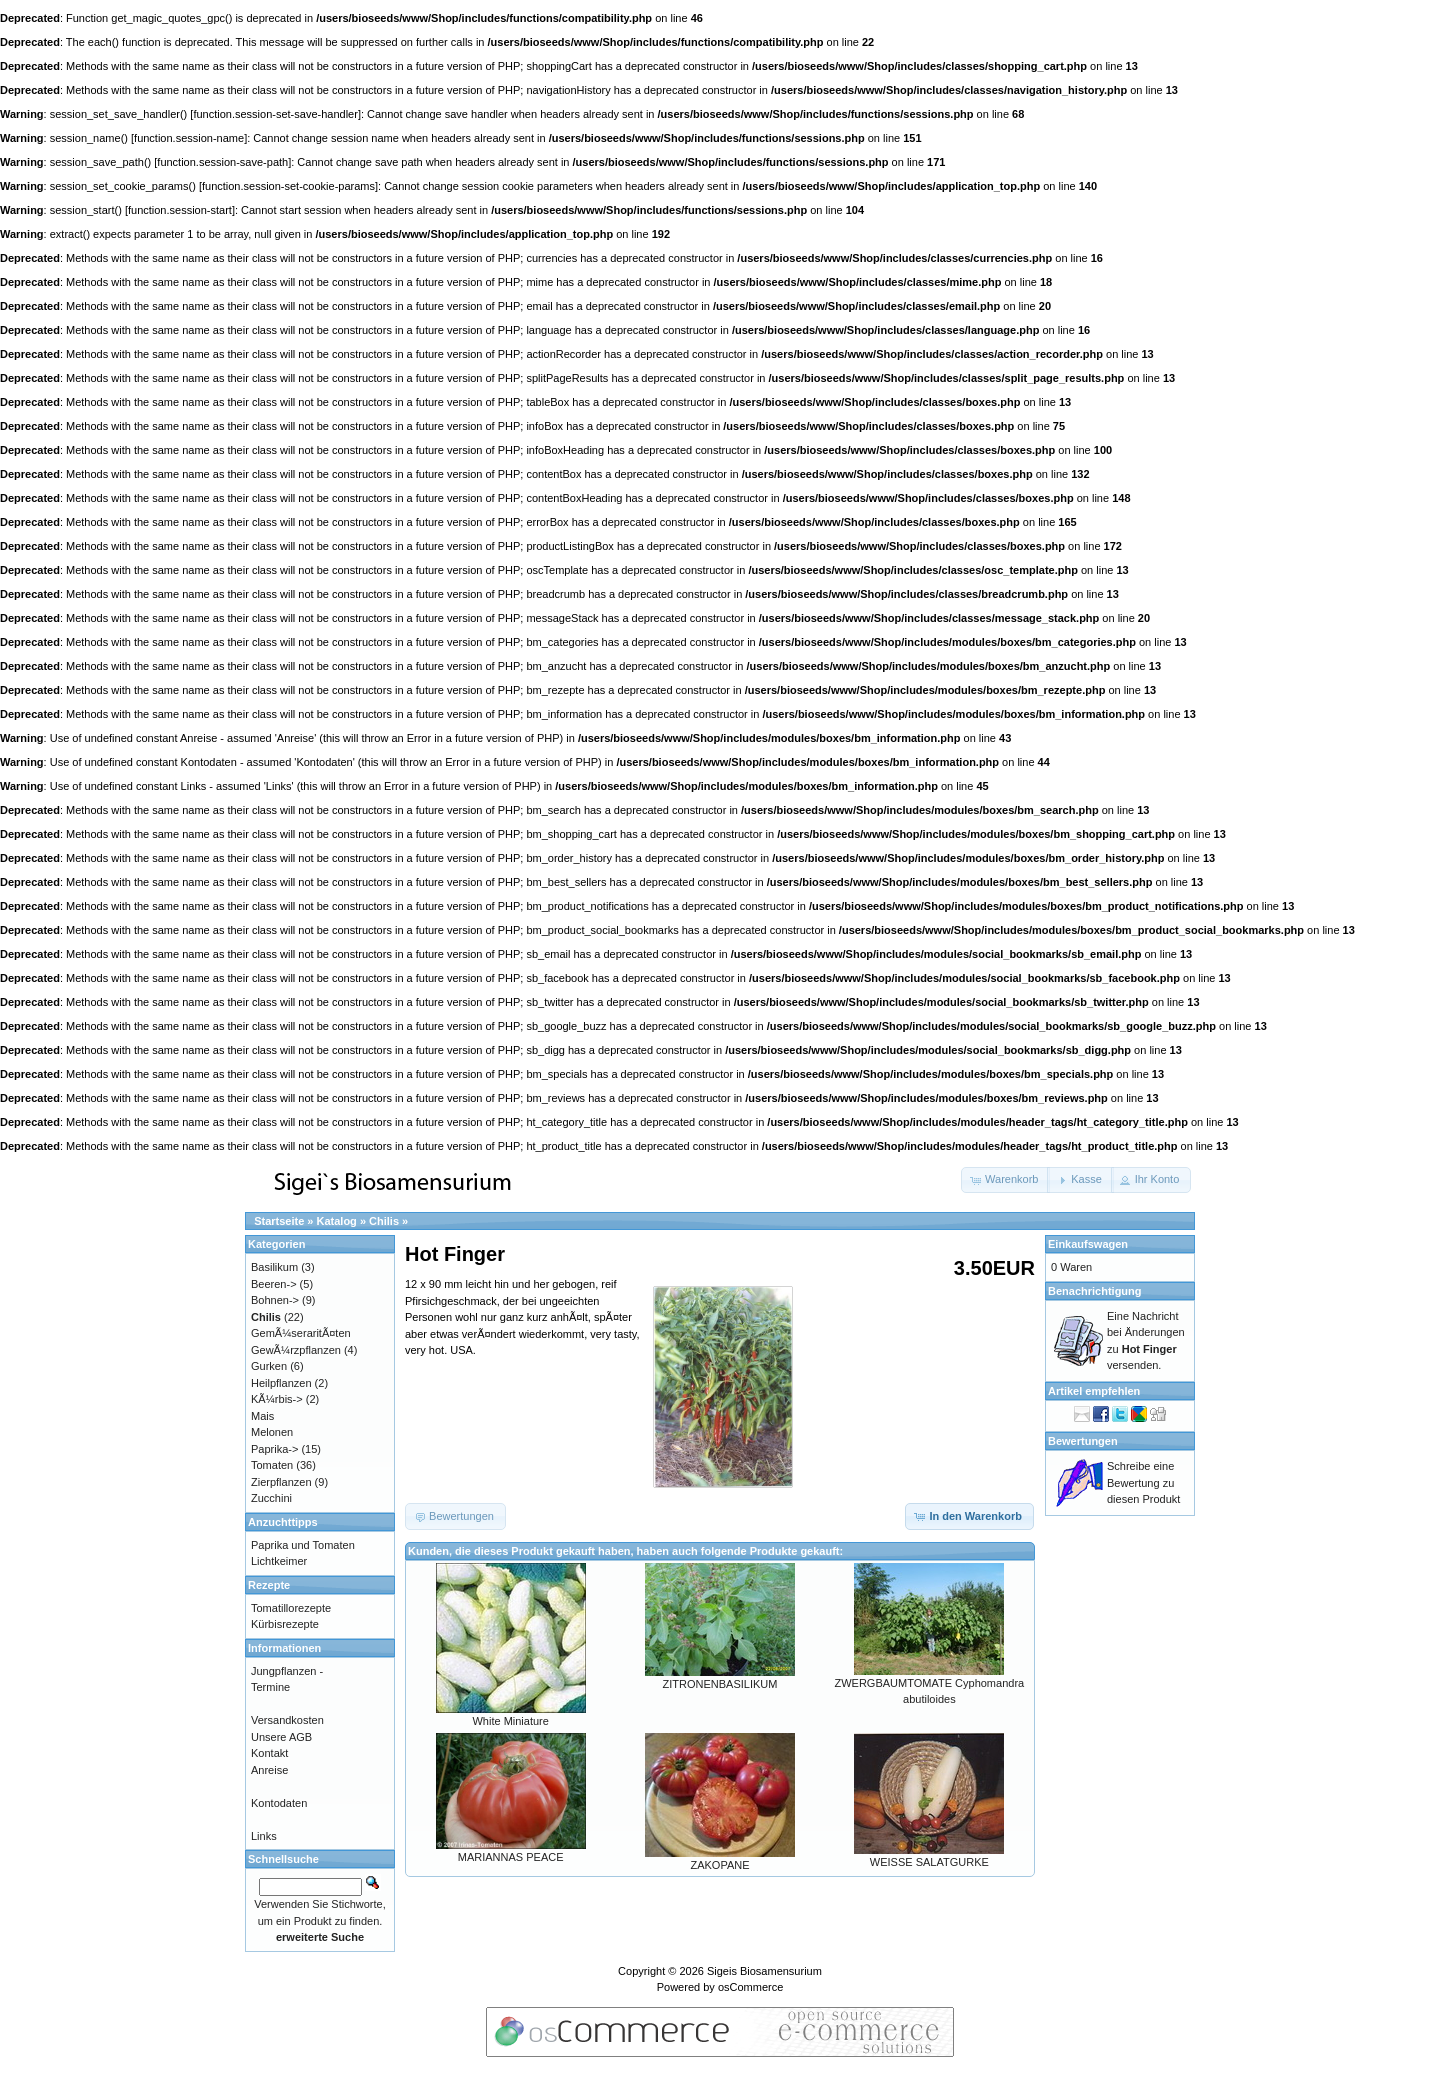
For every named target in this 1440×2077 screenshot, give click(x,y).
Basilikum (274, 1267)
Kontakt (269, 1753)
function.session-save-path (222, 162)
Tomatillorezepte (291, 1608)
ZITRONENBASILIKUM (720, 1684)
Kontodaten (279, 1803)
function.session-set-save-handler (275, 114)
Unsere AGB (281, 1737)
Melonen (272, 1432)
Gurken (269, 1366)
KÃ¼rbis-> (277, 1399)
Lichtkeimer (279, 1561)
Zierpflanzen (281, 1482)
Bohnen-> (275, 1300)
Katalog (337, 1221)
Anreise (269, 1770)
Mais (262, 1416)
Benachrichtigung (1095, 1291)
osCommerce (750, 1987)
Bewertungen (1083, 1441)
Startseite (279, 1221)
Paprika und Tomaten (303, 1545)
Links (264, 1836)
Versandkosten (287, 1720)
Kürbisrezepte (285, 1624)
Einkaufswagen (1088, 1244)
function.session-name (189, 138)
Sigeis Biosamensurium (764, 1971)
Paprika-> (274, 1449)
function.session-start (180, 210)
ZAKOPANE (719, 1865)
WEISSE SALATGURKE (929, 1862)
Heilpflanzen (281, 1383)
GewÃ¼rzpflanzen (296, 1350)
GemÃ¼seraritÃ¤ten (301, 1333)
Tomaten (272, 1465)
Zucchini (271, 1498)
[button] (1005, 1180)
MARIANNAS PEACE (511, 1857)
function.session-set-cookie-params (288, 186)
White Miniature (510, 1721)
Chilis (384, 1221)
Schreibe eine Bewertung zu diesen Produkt (1143, 1482)
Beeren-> (274, 1284)
